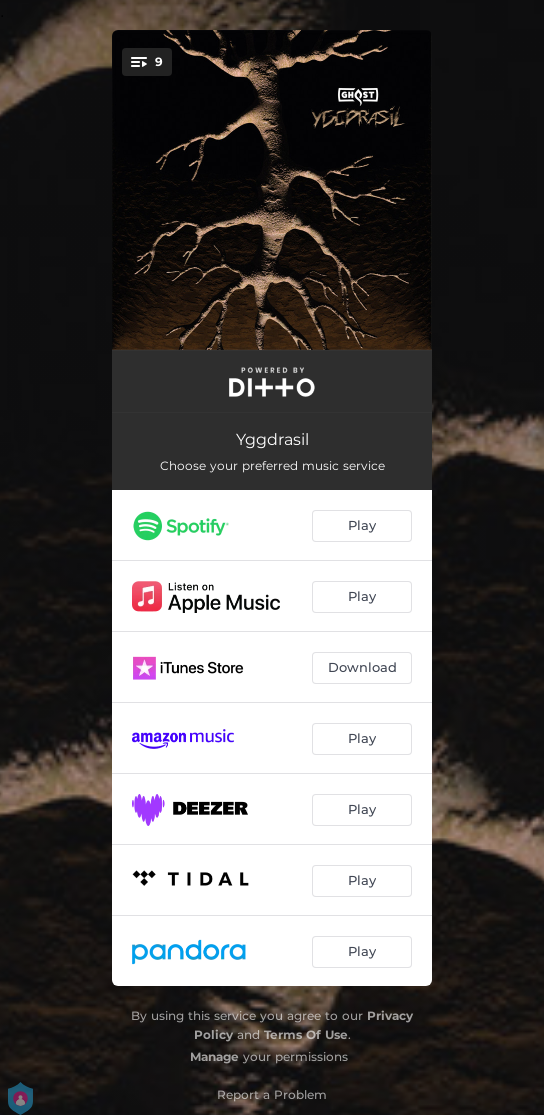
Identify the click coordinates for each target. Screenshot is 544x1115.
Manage (214, 1056)
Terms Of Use (306, 1034)
